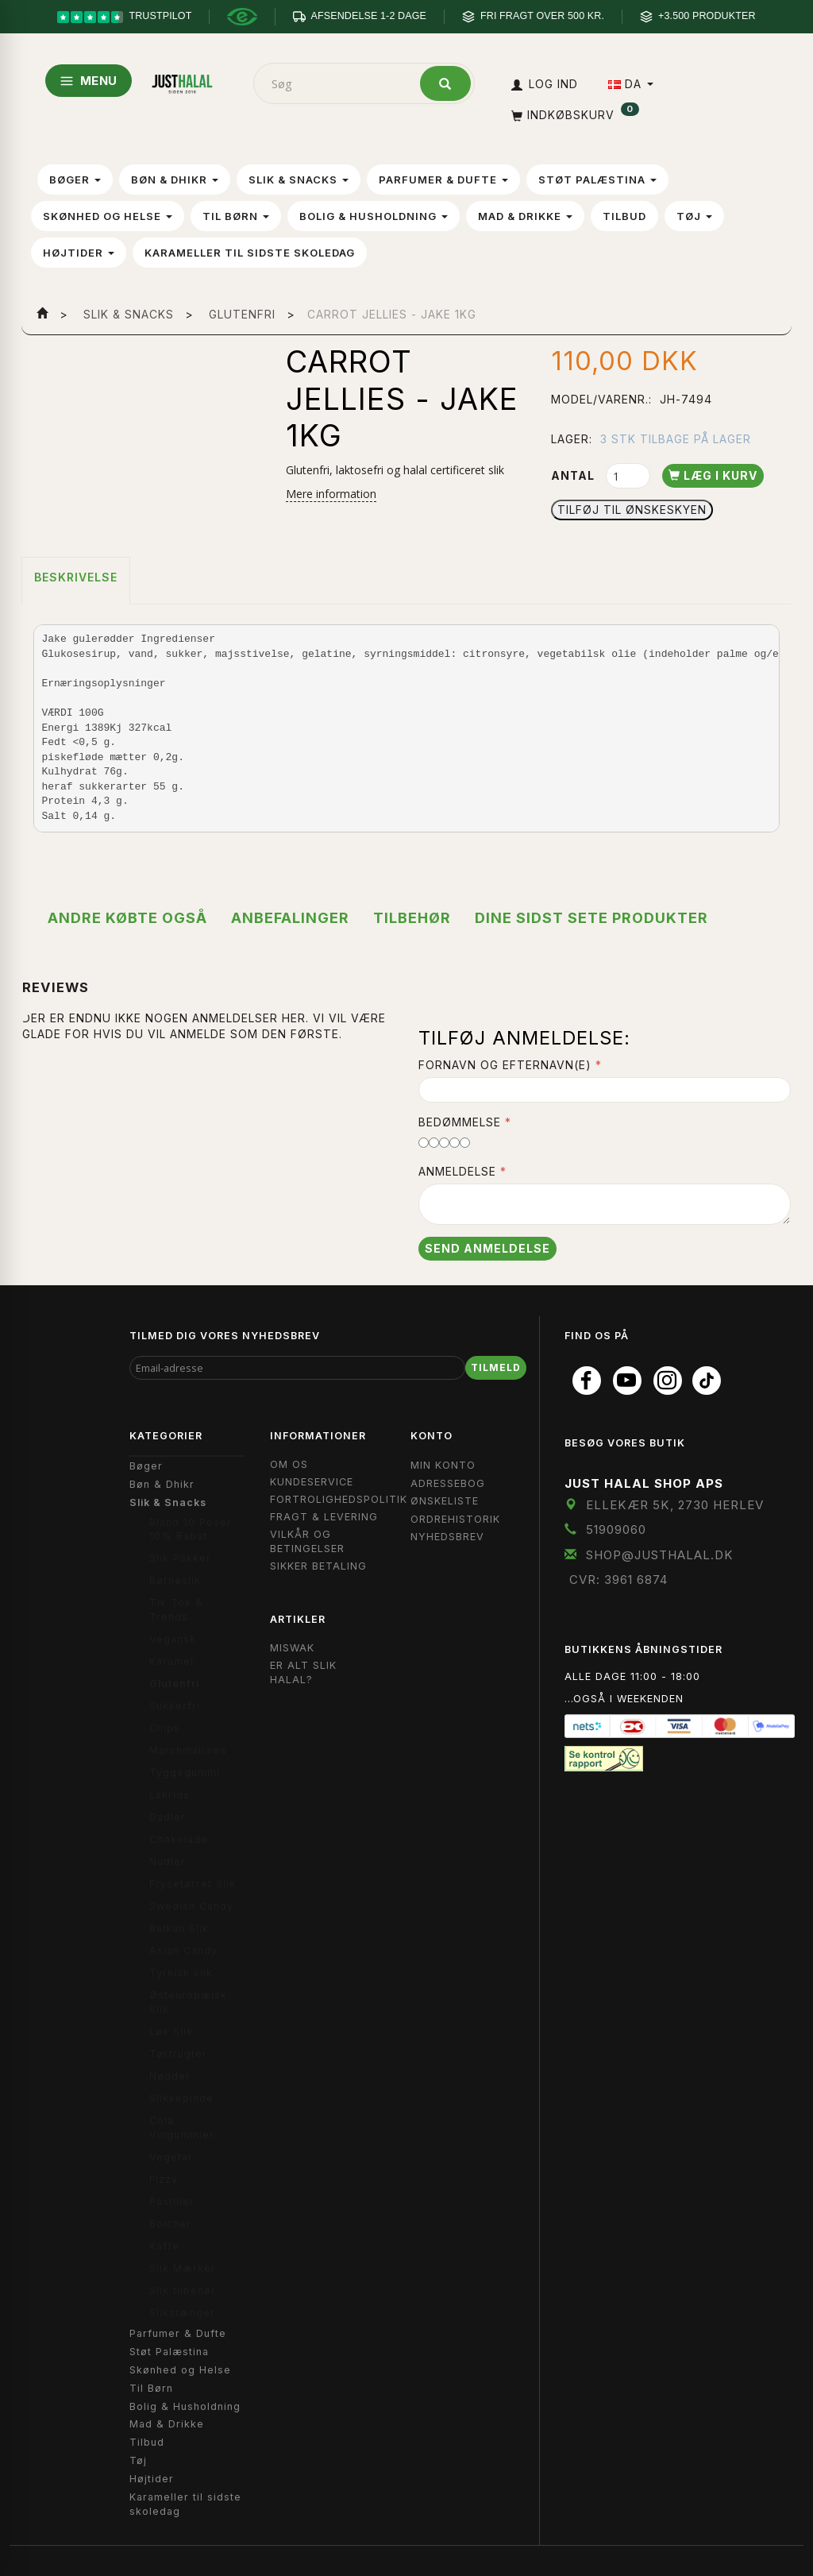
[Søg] (445, 83)
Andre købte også (127, 918)
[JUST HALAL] (182, 80)
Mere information (331, 493)
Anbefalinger (290, 918)
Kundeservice (311, 1482)
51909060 (616, 1529)
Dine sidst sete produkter (591, 918)
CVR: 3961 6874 (618, 1579)
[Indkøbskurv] (573, 114)
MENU (89, 80)
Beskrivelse (76, 577)
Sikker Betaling (318, 1566)
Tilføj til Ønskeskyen (632, 509)
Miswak (292, 1648)
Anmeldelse (457, 1171)
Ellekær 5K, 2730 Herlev (675, 1504)
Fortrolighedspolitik (338, 1499)
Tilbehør (412, 918)
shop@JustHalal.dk (660, 1554)
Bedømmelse (459, 1122)
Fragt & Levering (324, 1517)
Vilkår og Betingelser (307, 1541)
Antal (574, 475)
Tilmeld (496, 1367)
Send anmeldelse (487, 1248)
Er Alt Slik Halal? (303, 1672)
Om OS (289, 1464)
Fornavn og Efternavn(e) (504, 1065)
